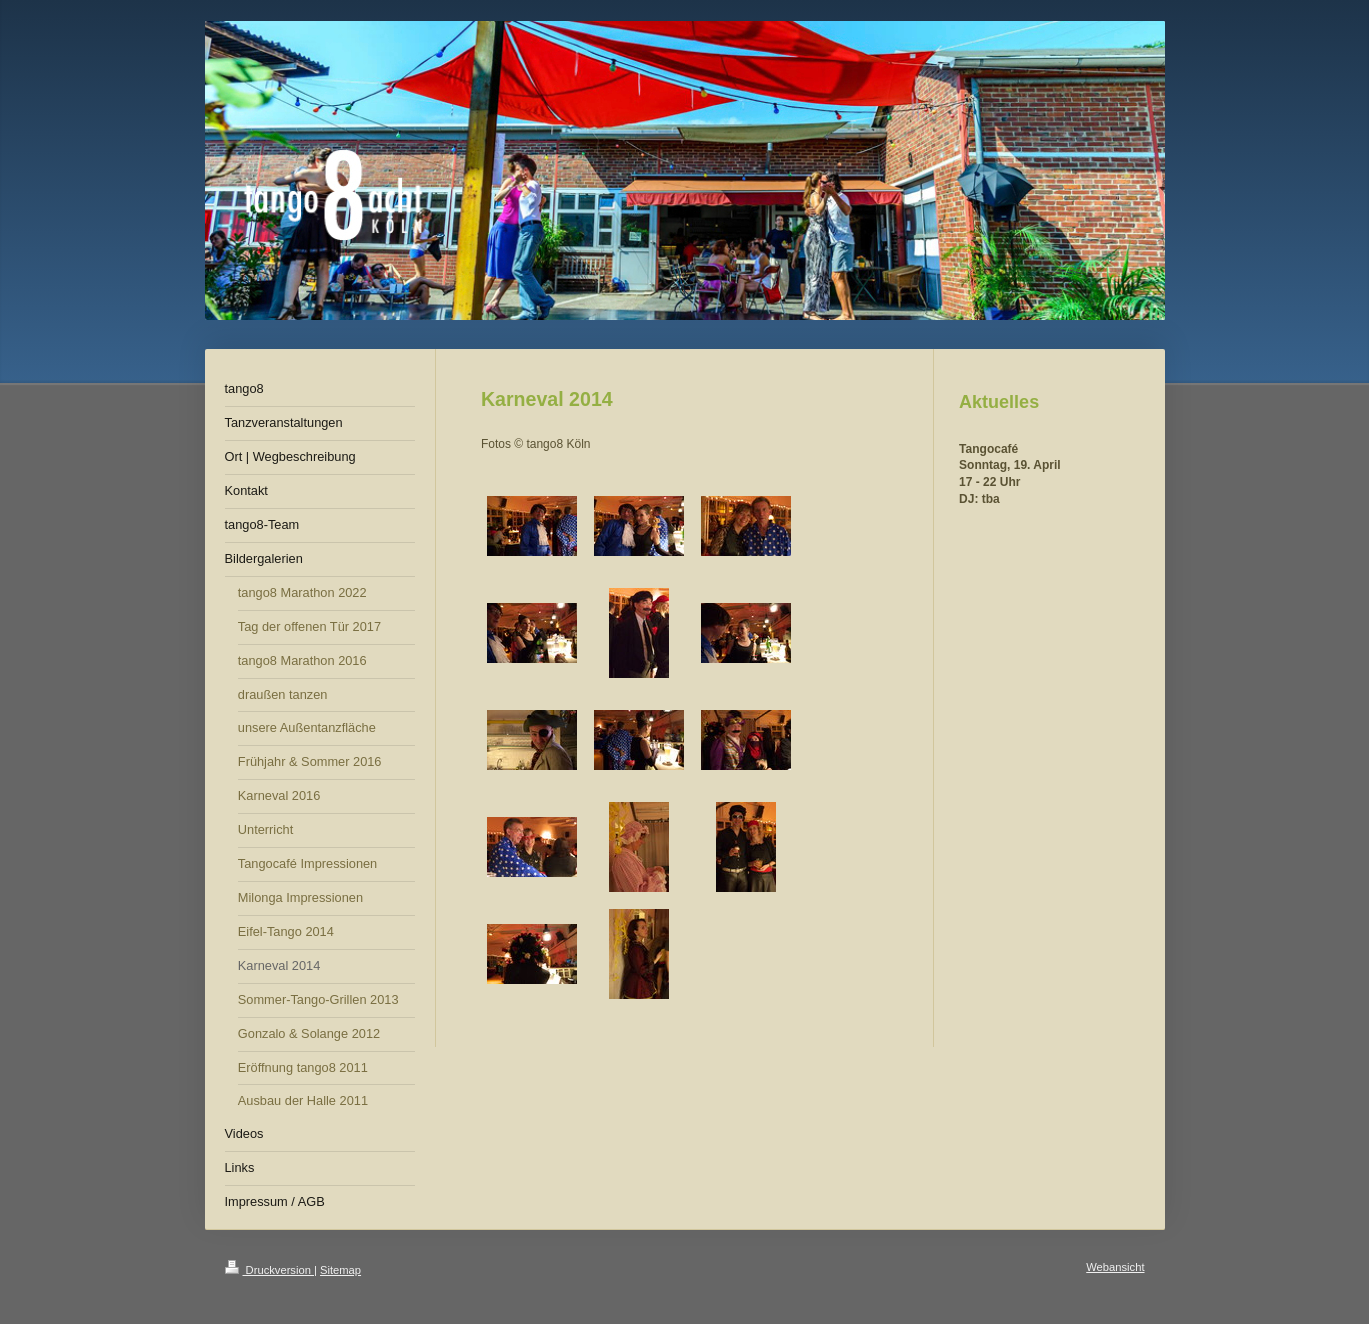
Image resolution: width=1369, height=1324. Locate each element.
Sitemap (340, 1270)
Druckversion (270, 1270)
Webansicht (1115, 1267)
